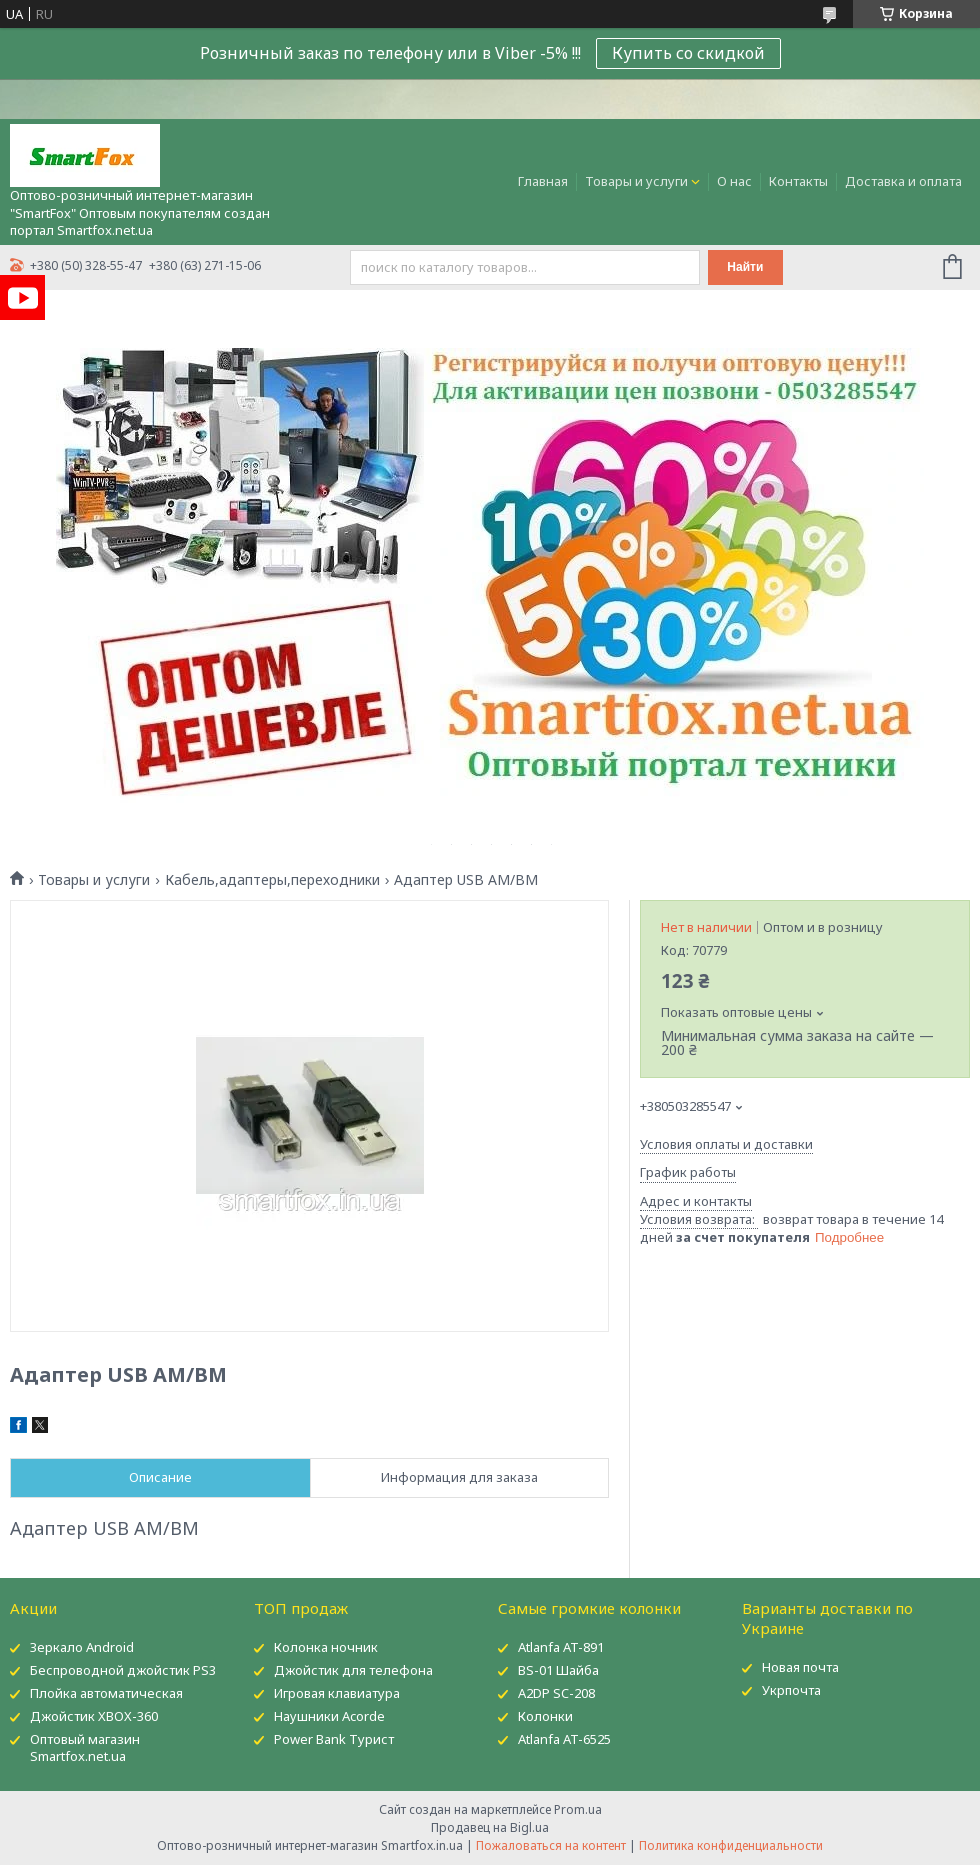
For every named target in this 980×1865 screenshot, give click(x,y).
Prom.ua (578, 1809)
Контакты (798, 181)
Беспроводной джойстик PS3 (123, 1670)
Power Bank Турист (334, 1739)
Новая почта (800, 1667)
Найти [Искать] (745, 267)
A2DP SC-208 (556, 1693)
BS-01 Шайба (558, 1670)
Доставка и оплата (903, 181)
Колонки (545, 1716)
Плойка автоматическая (106, 1693)
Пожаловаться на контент (551, 1845)
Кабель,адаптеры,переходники (272, 880)
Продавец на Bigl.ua (490, 1827)
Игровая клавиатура (337, 1693)
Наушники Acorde (329, 1716)
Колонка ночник (326, 1647)
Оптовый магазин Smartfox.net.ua (85, 1747)
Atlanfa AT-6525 (564, 1739)
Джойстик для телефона (353, 1670)
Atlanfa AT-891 (561, 1647)
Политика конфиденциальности (731, 1845)
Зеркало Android (82, 1647)
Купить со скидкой (688, 53)
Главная (543, 181)
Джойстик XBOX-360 (94, 1716)
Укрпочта (791, 1690)
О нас (734, 181)
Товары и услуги (636, 181)
